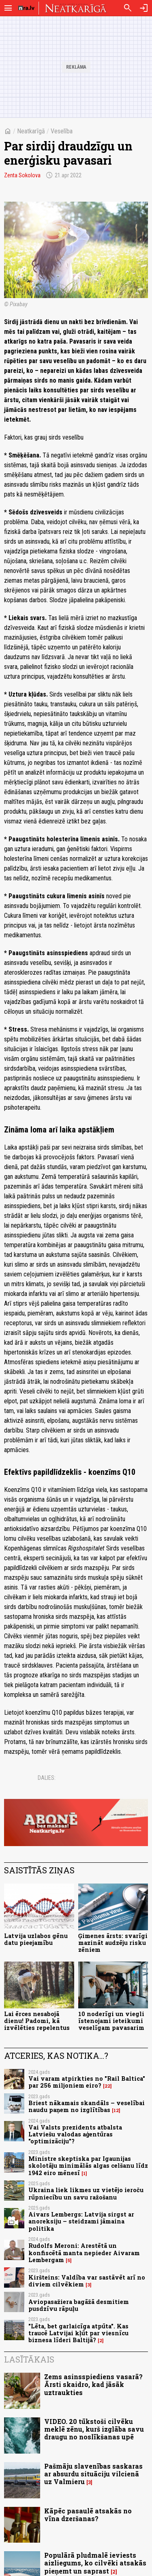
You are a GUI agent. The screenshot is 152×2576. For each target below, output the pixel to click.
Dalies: (47, 1778)
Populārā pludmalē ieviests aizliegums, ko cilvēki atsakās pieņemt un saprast (95, 2563)
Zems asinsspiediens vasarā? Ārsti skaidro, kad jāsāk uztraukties (93, 2384)
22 (107, 2086)
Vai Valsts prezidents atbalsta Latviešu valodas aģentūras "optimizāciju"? (75, 2134)
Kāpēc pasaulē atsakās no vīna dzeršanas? (88, 2514)
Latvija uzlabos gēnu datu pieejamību (36, 1939)
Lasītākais (29, 2359)
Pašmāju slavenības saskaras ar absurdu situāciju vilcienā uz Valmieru (93, 2474)
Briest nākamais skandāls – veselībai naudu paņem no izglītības (86, 2106)
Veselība (62, 131)
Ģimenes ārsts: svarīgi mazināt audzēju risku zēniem (113, 1943)
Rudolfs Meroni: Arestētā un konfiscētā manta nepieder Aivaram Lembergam (84, 2253)
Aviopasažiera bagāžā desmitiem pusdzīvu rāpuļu (78, 2305)
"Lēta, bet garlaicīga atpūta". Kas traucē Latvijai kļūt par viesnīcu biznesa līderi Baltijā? (78, 2333)
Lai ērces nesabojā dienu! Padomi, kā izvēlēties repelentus (37, 2021)
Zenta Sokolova (22, 175)
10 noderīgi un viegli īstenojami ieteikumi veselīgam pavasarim (111, 2021)
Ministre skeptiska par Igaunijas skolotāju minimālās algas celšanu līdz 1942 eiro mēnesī (88, 2166)
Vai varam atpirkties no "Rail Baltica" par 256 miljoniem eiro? (86, 2082)
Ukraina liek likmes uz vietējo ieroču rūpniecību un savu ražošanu (85, 2193)
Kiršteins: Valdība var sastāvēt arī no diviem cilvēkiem (86, 2280)
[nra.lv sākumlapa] (26, 8)
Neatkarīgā (31, 131)
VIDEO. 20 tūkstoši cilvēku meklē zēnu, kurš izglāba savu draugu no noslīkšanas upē (94, 2429)
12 (116, 2110)
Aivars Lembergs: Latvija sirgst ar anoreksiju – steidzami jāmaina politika (81, 2221)
